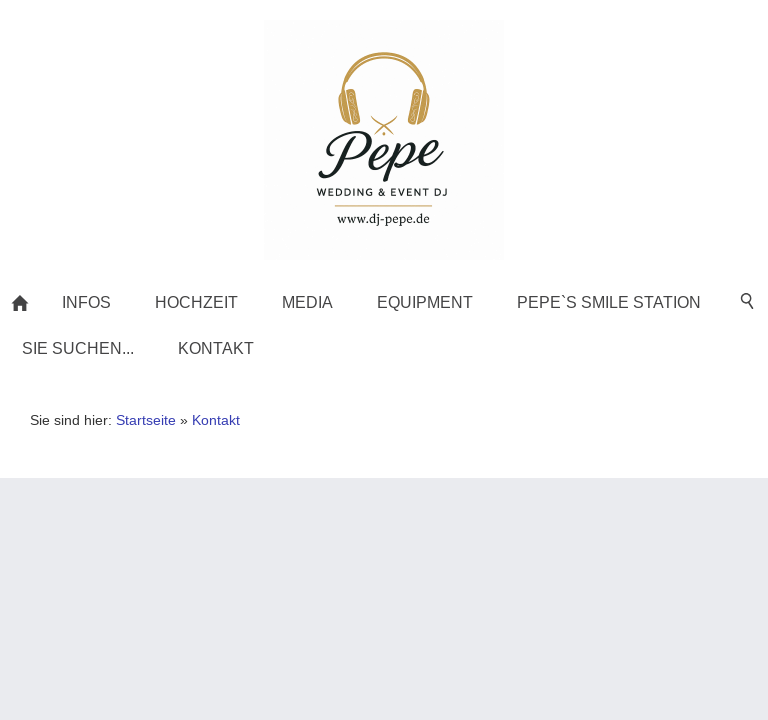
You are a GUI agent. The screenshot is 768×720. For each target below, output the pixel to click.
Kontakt (216, 420)
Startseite (146, 420)
